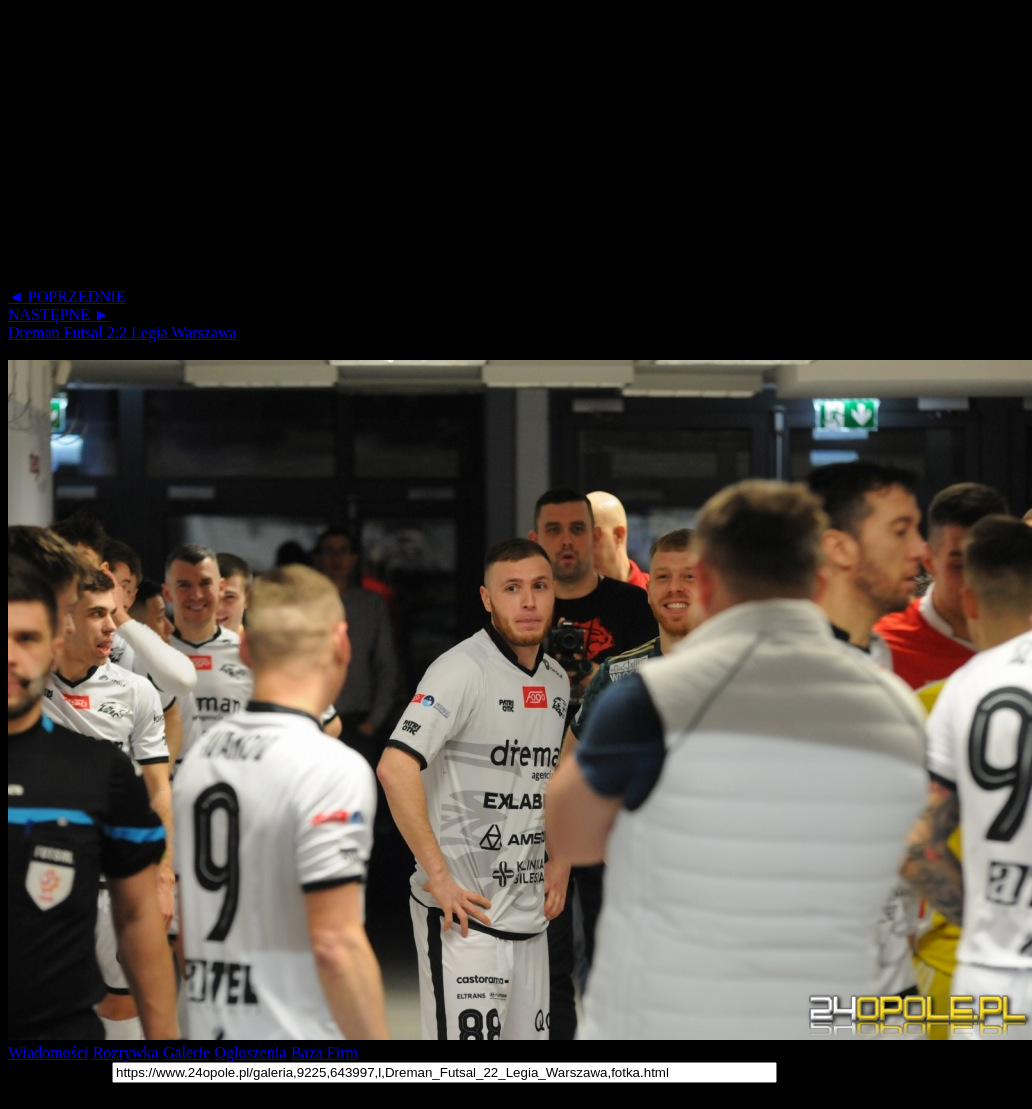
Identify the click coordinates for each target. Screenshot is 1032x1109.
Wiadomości (48, 1052)
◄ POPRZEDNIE (67, 296)
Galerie (186, 1052)
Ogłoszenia (250, 1052)
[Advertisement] (384, 148)
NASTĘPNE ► (59, 314)
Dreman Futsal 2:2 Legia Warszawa (122, 332)
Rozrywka (126, 1052)
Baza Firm (324, 1052)
